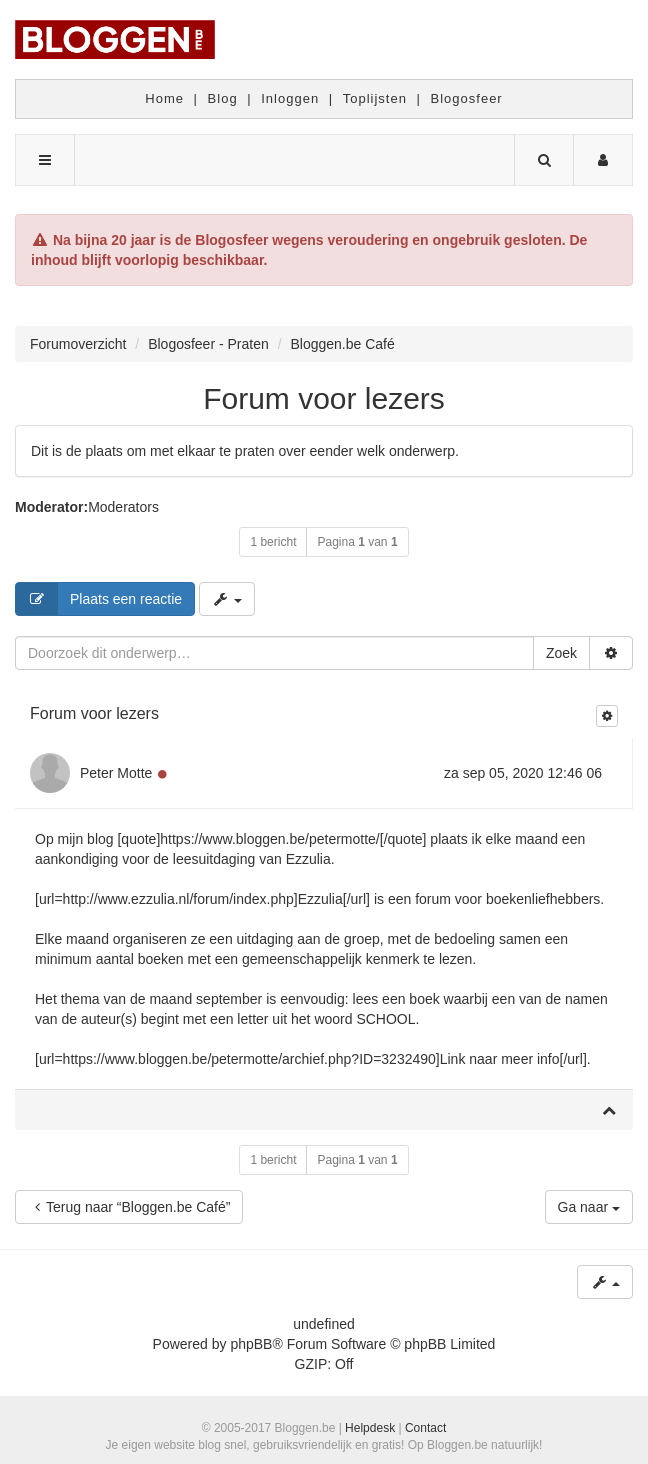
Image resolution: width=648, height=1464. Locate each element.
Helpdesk (370, 1428)
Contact (425, 1428)
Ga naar (589, 1207)
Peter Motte (116, 773)
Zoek (561, 653)
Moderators (123, 507)
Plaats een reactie (99, 599)
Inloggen (290, 98)
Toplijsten (375, 98)
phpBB (251, 1344)
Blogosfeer (467, 98)
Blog (223, 98)
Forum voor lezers (324, 398)
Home (164, 98)
